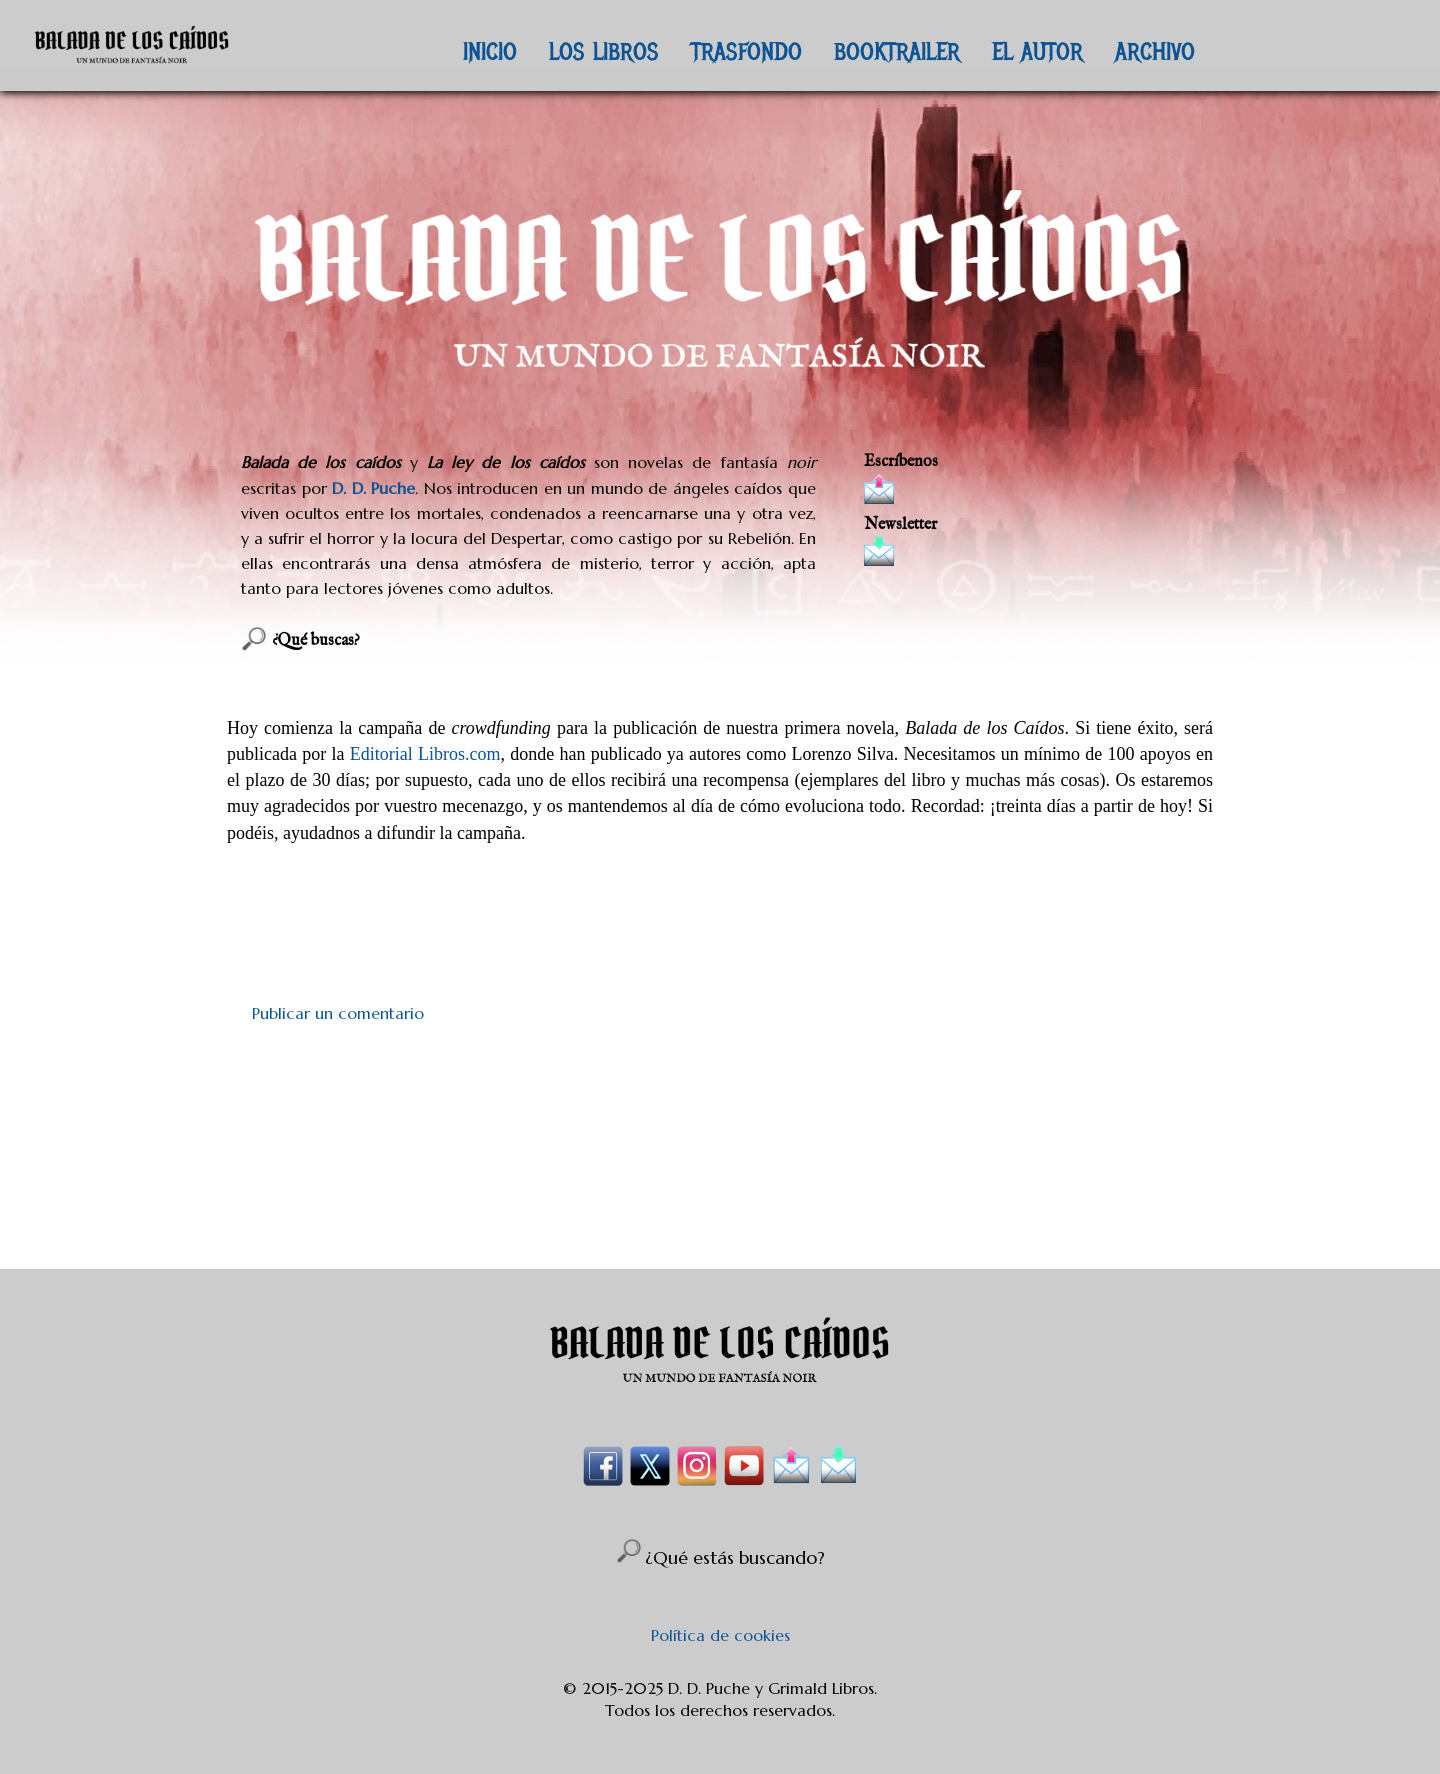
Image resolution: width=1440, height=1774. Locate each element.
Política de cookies (720, 1635)
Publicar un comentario (338, 1013)
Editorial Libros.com (425, 754)
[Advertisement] (720, 1119)
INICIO (490, 51)
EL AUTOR (1037, 51)
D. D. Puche (373, 488)
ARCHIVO (1155, 51)
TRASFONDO (746, 51)
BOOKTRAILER (897, 51)
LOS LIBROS (604, 51)
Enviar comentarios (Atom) (769, 1211)
